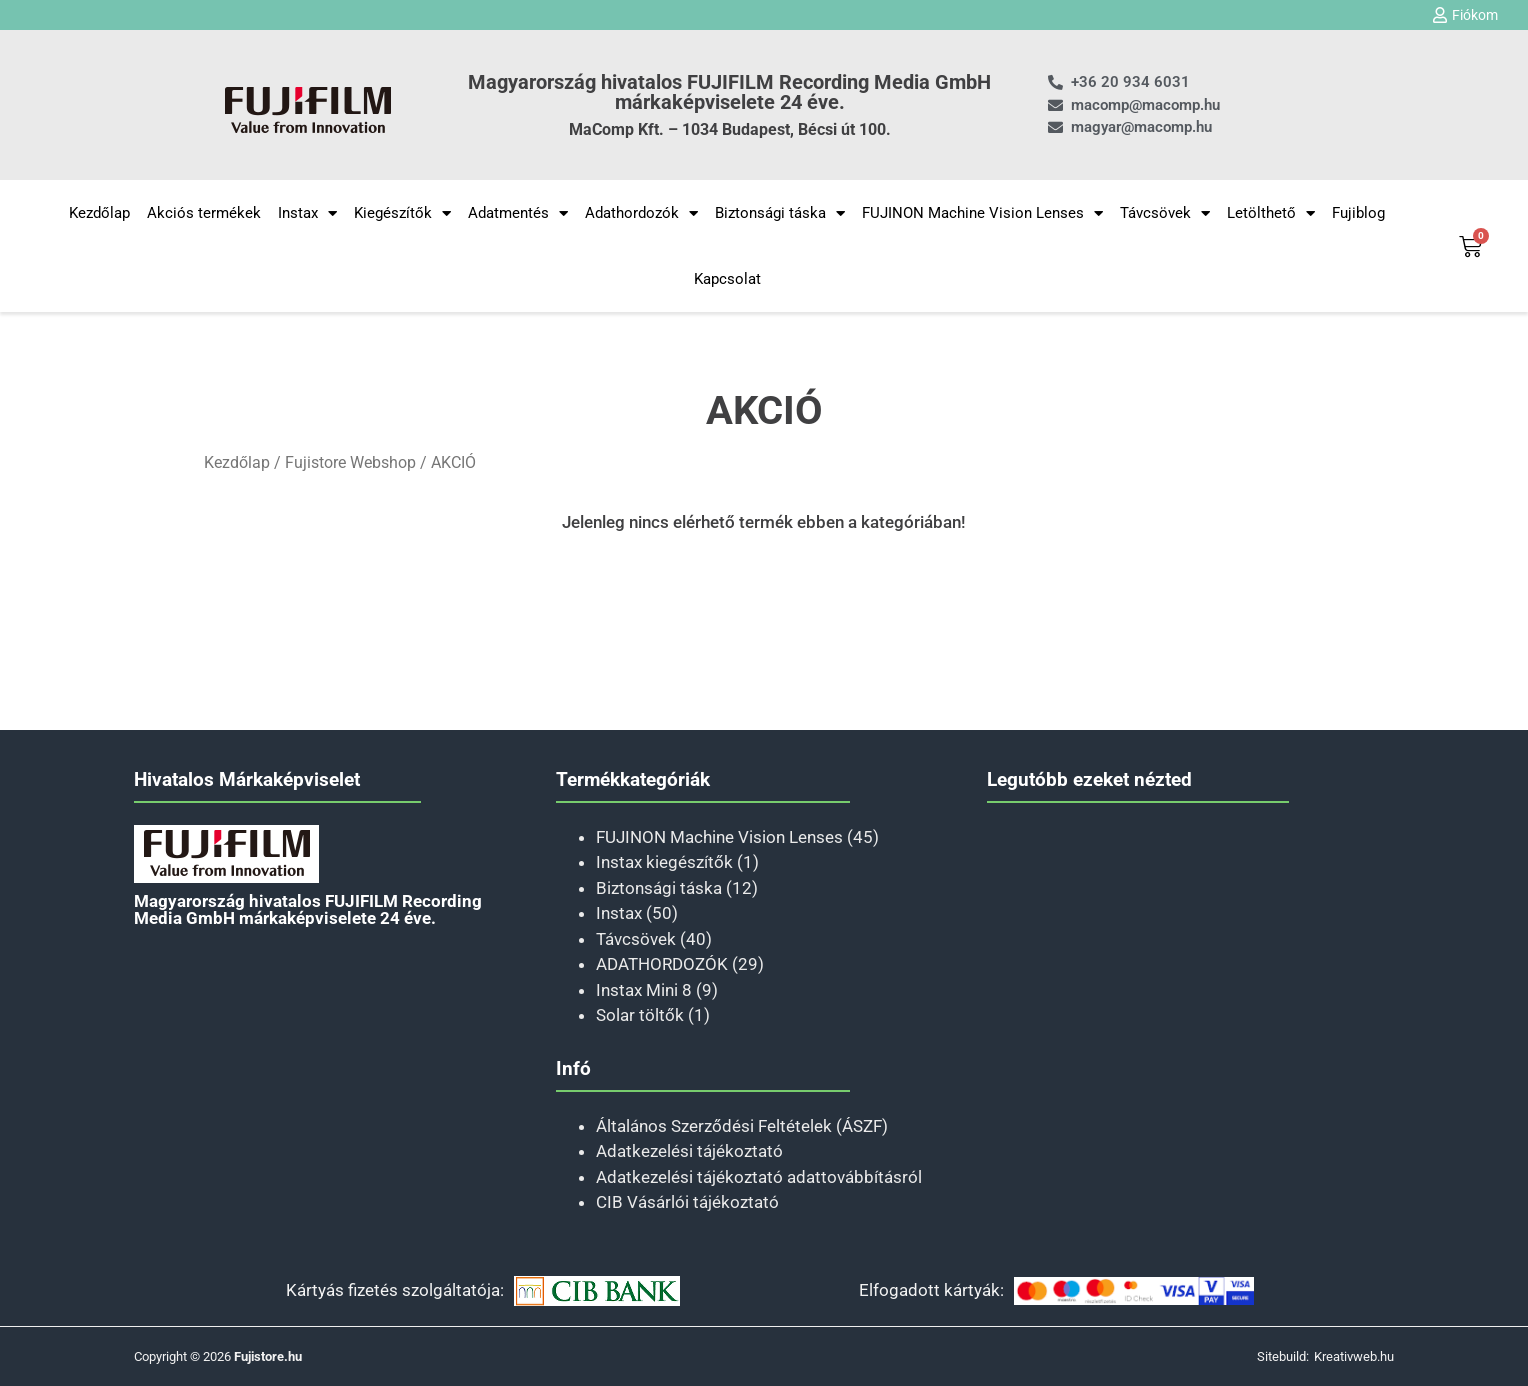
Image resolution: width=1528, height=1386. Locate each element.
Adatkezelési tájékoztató (689, 1151)
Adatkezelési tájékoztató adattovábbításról (759, 1177)
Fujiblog (1358, 213)
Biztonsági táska (780, 213)
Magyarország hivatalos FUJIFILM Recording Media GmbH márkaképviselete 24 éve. (729, 92)
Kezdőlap (99, 213)
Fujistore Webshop (350, 462)
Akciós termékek (204, 213)
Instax (307, 213)
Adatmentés (518, 213)
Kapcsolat (727, 279)
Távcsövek (1165, 213)
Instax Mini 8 (644, 990)
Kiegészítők (402, 213)
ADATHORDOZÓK (662, 964)
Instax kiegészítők (664, 862)
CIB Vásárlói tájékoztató (687, 1202)
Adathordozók (641, 213)
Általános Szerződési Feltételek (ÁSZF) (742, 1126)
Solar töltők (640, 1015)
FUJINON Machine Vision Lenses (982, 213)
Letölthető (1271, 213)
